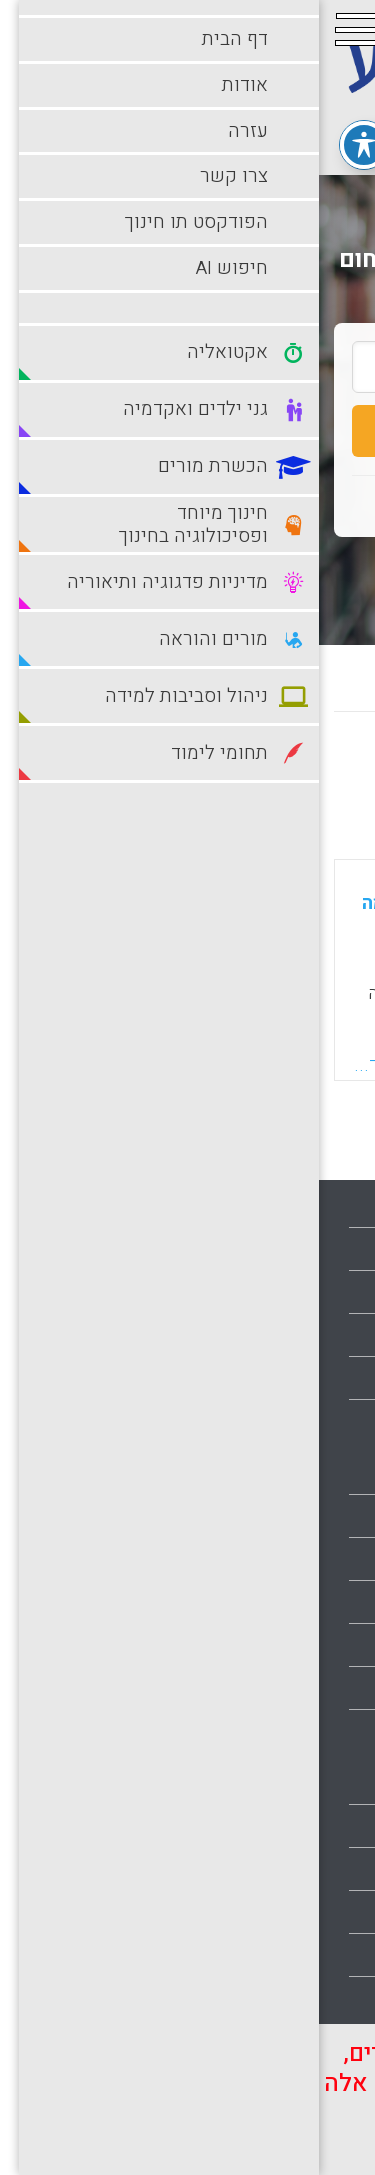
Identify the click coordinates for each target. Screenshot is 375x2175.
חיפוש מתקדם (187, 570)
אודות (336, 1249)
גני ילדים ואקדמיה (295, 1559)
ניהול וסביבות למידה (289, 1826)
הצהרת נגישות (309, 1421)
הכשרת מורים (311, 1602)
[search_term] (187, 367)
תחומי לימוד (316, 1955)
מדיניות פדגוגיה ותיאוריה (275, 1688)
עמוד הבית (320, 1206)
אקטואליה (321, 1473)
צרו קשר (327, 1335)
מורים (336, 1731)
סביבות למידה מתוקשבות (272, 1869)
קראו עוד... (78, 1065)
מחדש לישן (297, 769)
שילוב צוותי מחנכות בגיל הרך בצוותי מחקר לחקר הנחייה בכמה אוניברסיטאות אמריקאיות (176, 903)
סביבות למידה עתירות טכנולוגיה (252, 1912)
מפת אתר (325, 1378)
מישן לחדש (181, 769)
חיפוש (187, 431)
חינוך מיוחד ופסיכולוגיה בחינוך (254, 1645)
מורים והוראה (312, 1783)
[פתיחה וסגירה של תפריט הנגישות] (45, 145)
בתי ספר (328, 1516)
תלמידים (327, 1998)
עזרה (339, 1292)
